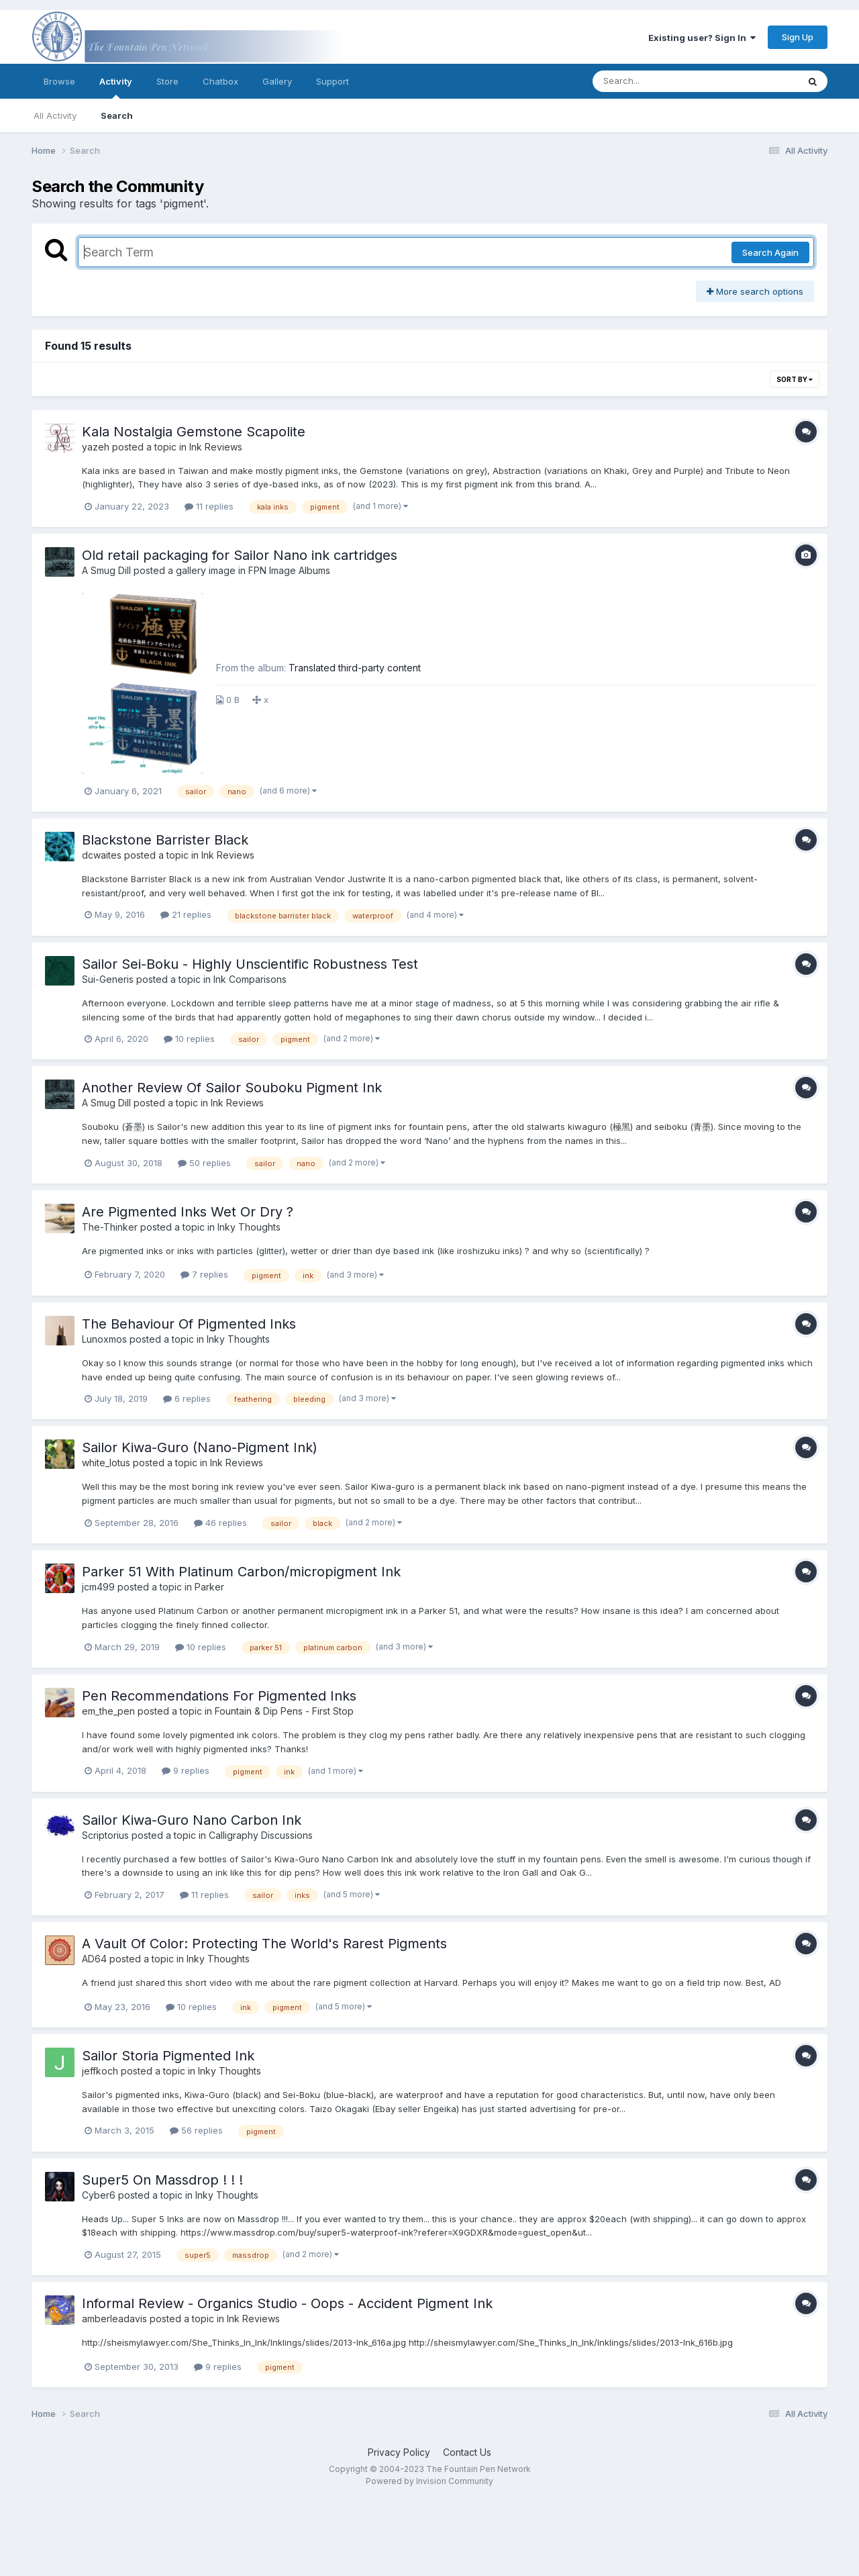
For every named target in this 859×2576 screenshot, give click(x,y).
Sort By (794, 379)
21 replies (185, 914)
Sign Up (797, 37)
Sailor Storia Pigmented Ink (168, 2056)
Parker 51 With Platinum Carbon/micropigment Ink (241, 1572)
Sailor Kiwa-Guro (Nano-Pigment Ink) (199, 1447)
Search (117, 115)
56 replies (196, 2130)
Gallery (277, 81)
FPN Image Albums (289, 570)
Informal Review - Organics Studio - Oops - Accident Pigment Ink (287, 2303)
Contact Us (467, 2452)
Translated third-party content (355, 667)
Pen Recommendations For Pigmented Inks (219, 1696)
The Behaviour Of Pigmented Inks (189, 1324)
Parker (209, 1586)
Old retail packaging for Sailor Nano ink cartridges (239, 555)
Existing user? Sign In (702, 37)
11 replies (209, 506)
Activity (115, 87)
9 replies (185, 1770)
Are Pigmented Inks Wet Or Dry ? (187, 1212)
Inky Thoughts (249, 1227)
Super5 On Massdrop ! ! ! (162, 2180)
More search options (755, 291)
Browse (59, 81)
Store (167, 81)
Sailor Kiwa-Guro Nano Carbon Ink (191, 1820)
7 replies (204, 1274)
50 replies (204, 1162)
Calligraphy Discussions (261, 1835)
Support (332, 81)
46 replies (220, 1522)
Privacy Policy (399, 2452)
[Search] (659, 81)
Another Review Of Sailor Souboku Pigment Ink (232, 1088)
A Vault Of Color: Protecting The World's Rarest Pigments (264, 1944)
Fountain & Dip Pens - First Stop (284, 1711)
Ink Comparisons (250, 979)
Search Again (770, 252)
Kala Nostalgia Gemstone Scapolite (193, 432)
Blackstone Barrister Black (165, 840)
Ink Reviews (215, 446)
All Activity (55, 115)
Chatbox (220, 81)
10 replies (189, 1038)
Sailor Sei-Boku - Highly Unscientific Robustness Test (250, 964)
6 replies (187, 1398)
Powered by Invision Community (429, 2481)
